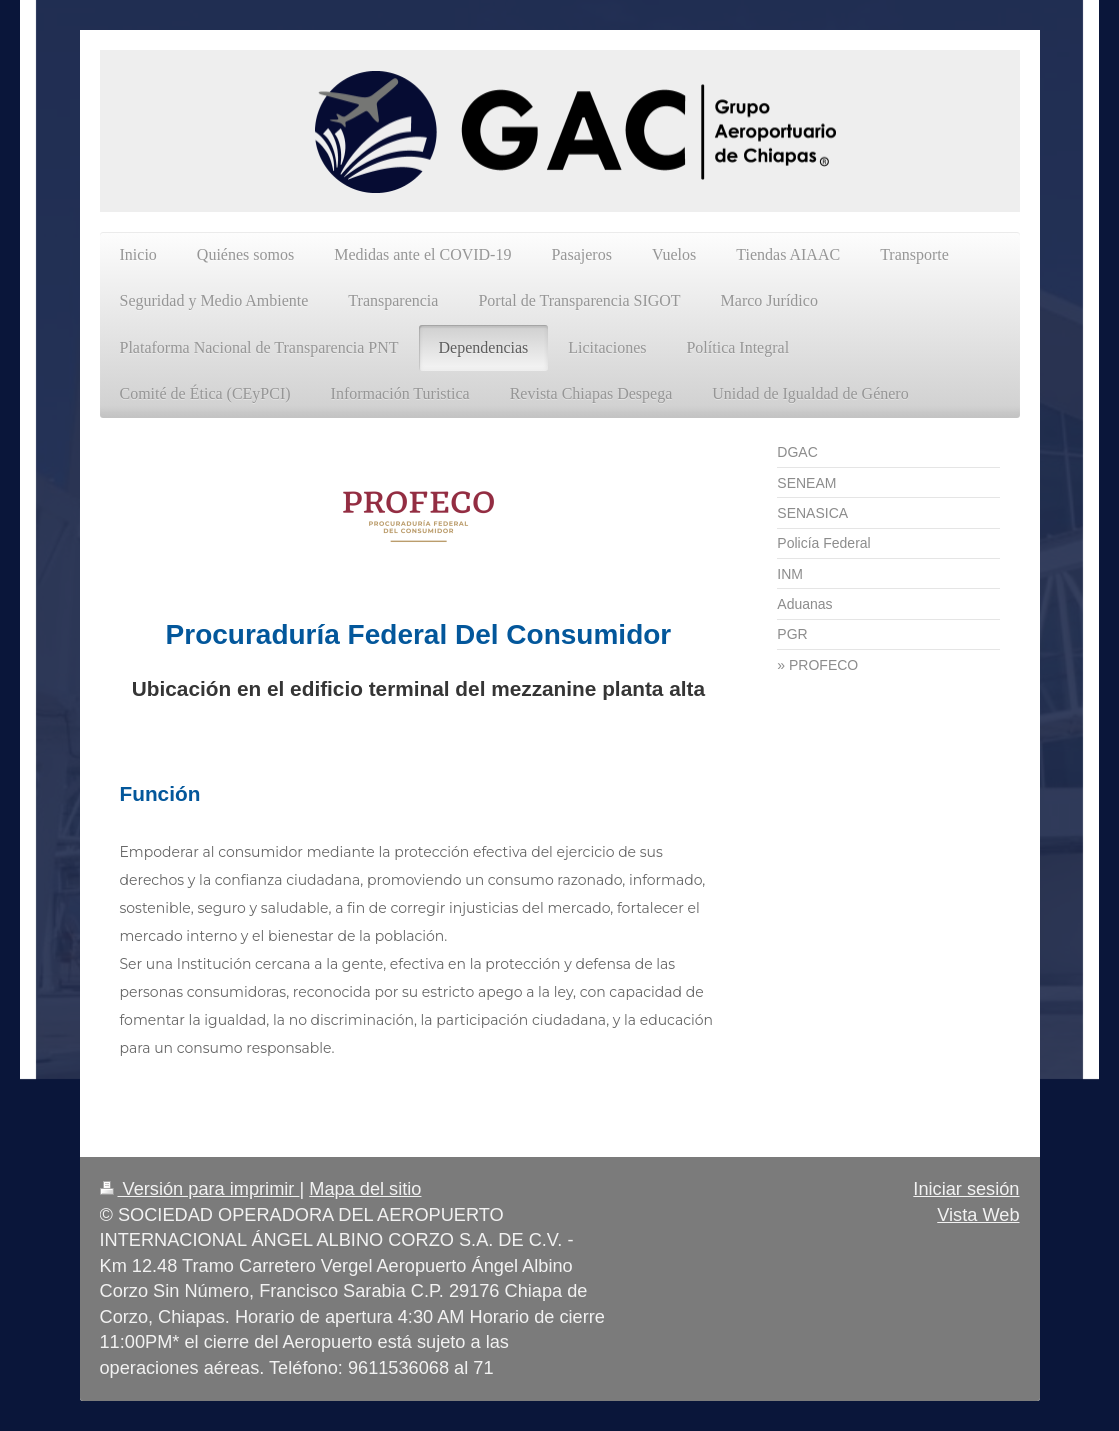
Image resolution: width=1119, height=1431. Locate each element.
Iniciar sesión (966, 1189)
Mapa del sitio (365, 1189)
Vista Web (978, 1215)
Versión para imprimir (200, 1189)
